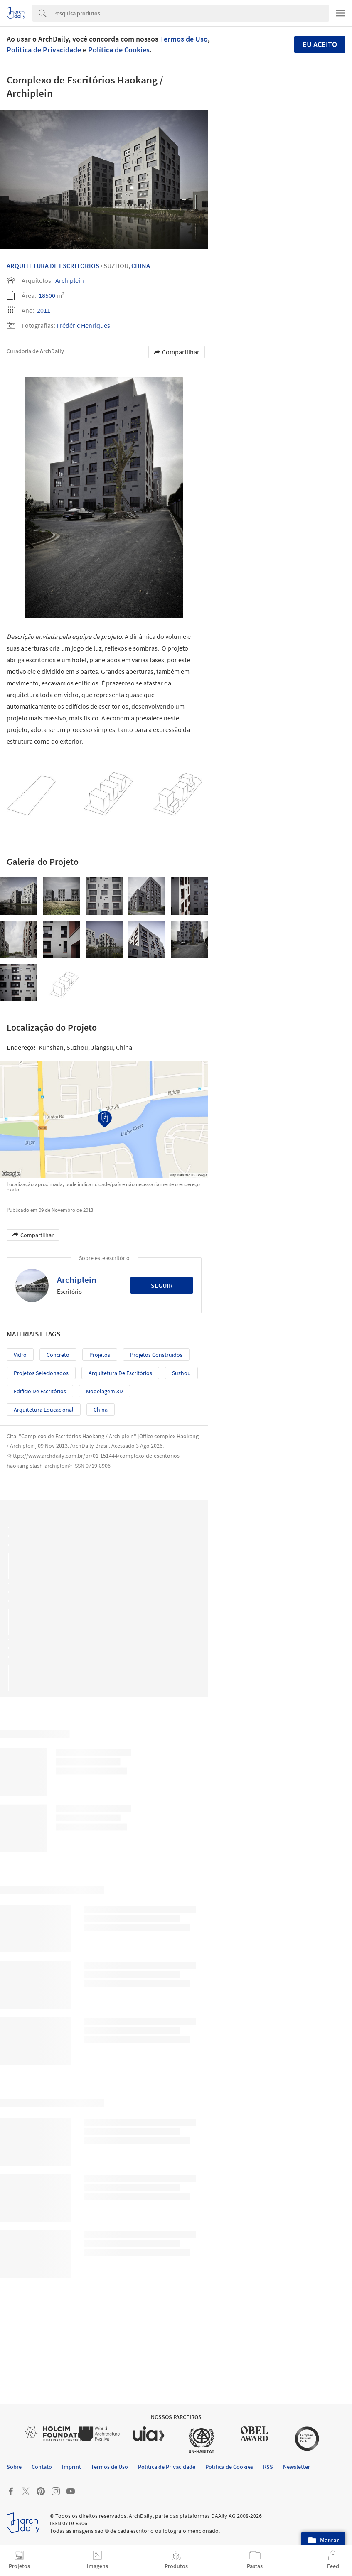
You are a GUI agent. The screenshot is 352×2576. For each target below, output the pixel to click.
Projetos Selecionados (41, 1373)
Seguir (162, 1285)
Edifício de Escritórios (40, 1391)
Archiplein (69, 280)
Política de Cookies (119, 49)
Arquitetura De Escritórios (53, 265)
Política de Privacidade (44, 49)
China (140, 265)
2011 (43, 310)
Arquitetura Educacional (44, 1409)
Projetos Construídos (156, 1354)
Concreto (58, 1354)
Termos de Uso (184, 39)
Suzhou (181, 1373)
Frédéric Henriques (83, 325)
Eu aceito (320, 44)
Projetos (99, 1354)
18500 (47, 295)
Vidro (20, 1354)
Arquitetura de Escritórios (120, 1373)
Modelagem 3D (104, 1391)
